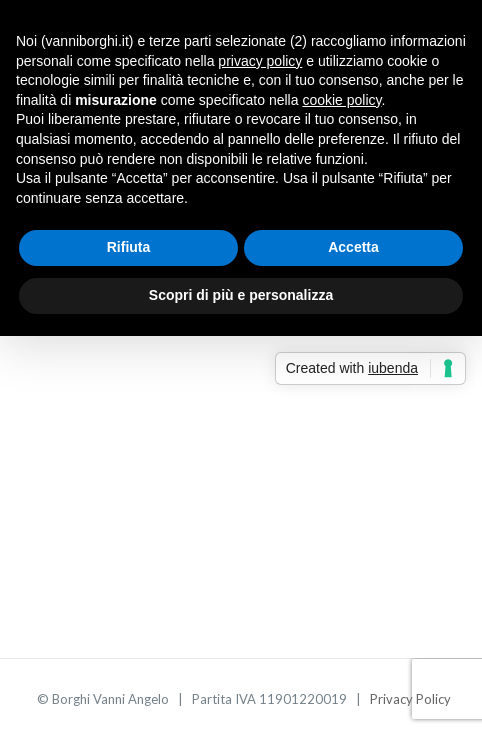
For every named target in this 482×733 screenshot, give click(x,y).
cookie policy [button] (341, 100)
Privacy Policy (410, 699)
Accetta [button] (353, 247)
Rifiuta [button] (129, 247)
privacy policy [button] (260, 61)
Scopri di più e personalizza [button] (241, 295)
